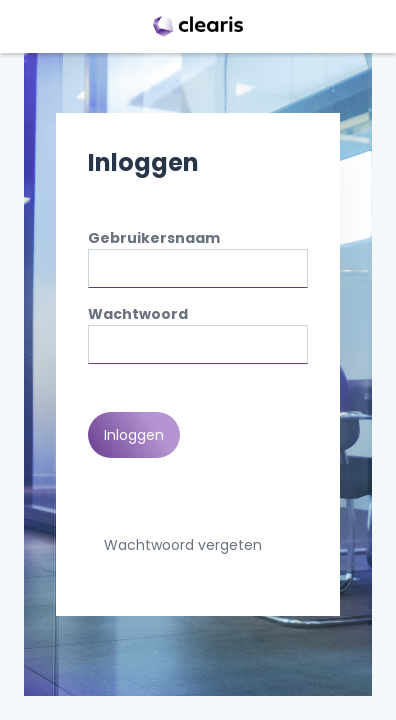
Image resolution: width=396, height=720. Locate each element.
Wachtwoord (138, 314)
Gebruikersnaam (154, 238)
